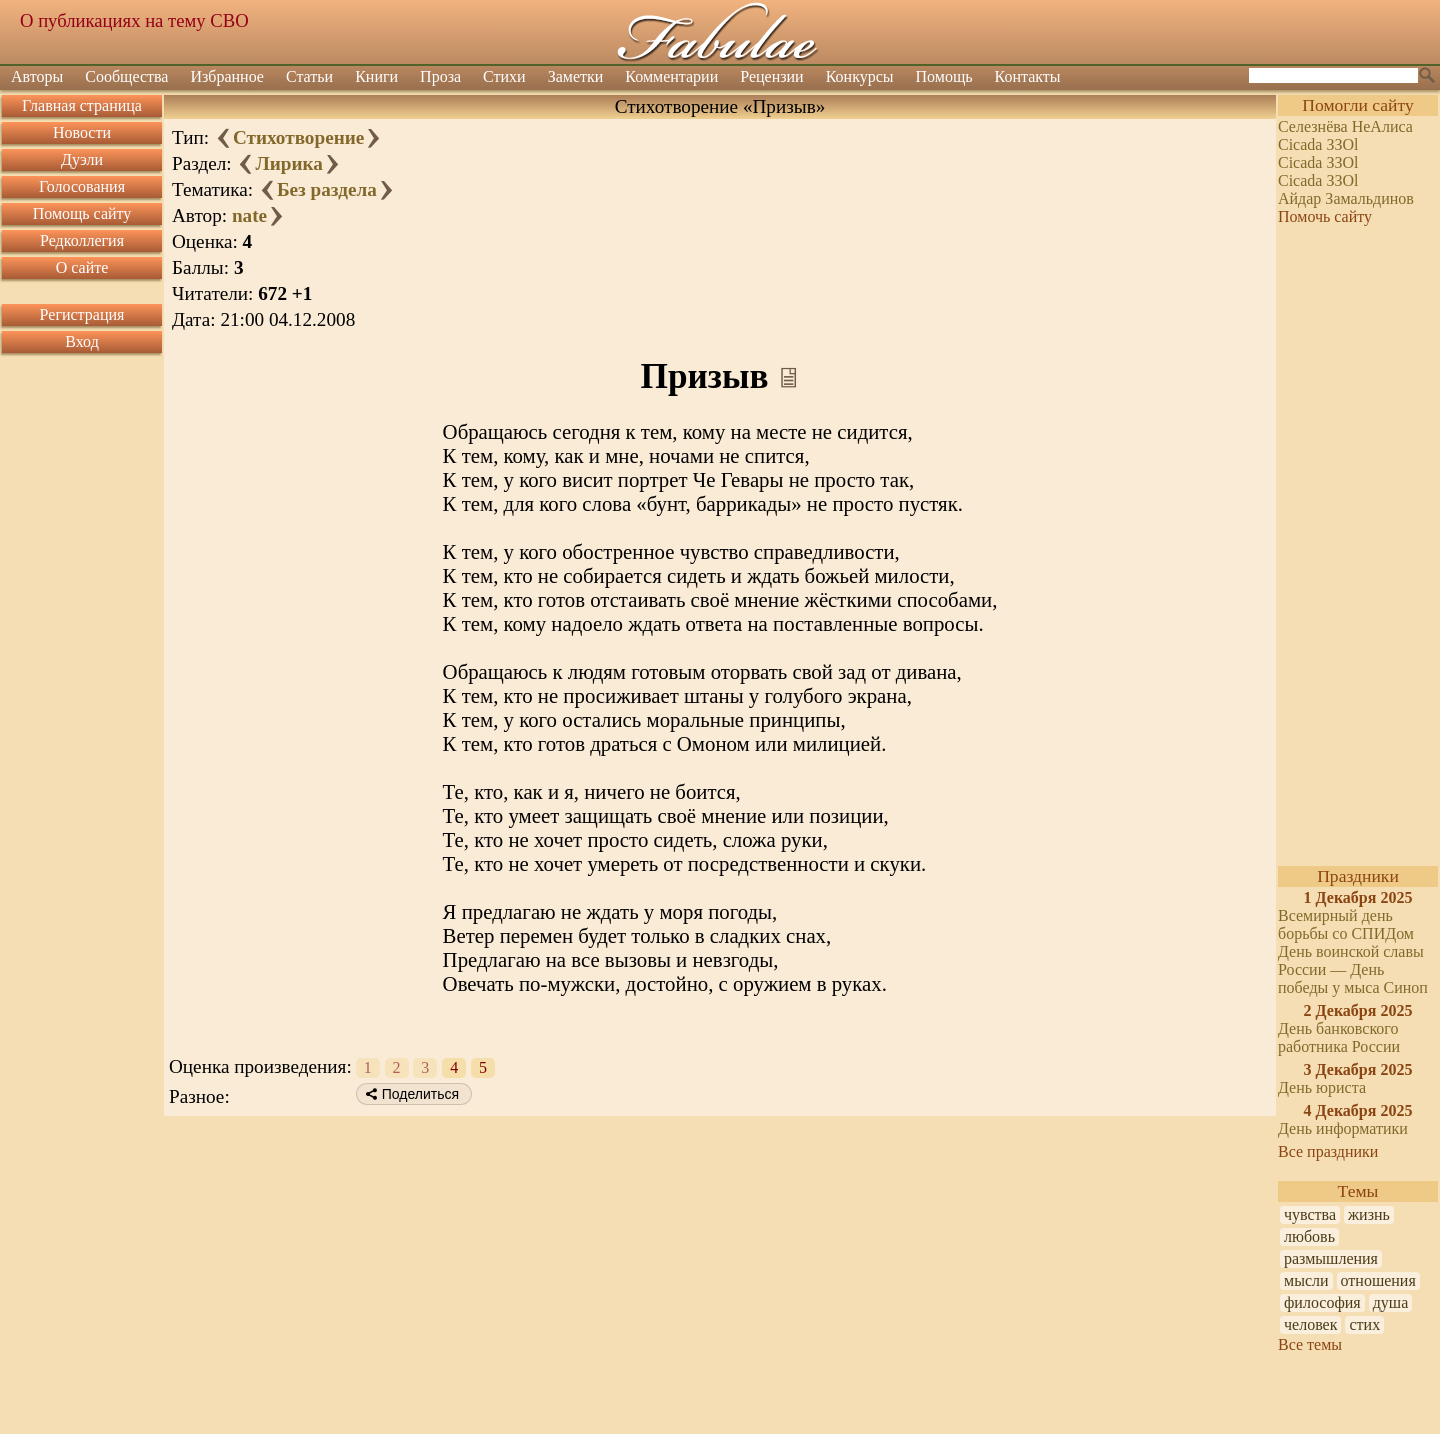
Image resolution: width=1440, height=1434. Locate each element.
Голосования (82, 186)
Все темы (1310, 1344)
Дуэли (82, 159)
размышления (1331, 1258)
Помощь (944, 76)
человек (1310, 1324)
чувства (1310, 1214)
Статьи (309, 76)
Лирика (288, 163)
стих (1364, 1324)
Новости (82, 132)
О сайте (82, 267)
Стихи (504, 76)
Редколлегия (82, 240)
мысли (1306, 1280)
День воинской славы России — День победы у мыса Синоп (1353, 969)
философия (1322, 1302)
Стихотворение (298, 137)
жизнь (1369, 1214)
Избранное (227, 76)
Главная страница (82, 105)
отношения (1378, 1280)
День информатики (1343, 1128)
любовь (1309, 1236)
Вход (82, 341)
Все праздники (1328, 1151)
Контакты (1028, 76)
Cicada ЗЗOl (1318, 144)
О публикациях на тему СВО (134, 20)
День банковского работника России (1339, 1037)
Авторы (37, 76)
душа (1391, 1302)
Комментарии (671, 76)
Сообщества (126, 76)
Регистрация (82, 314)
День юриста (1322, 1087)
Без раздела (327, 189)
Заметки (576, 76)
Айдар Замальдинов (1346, 198)
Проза (440, 76)
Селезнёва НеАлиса (1345, 126)
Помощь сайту (82, 213)
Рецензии (771, 76)
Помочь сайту (1325, 216)
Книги (376, 76)
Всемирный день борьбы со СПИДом (1346, 924)
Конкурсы (860, 76)
